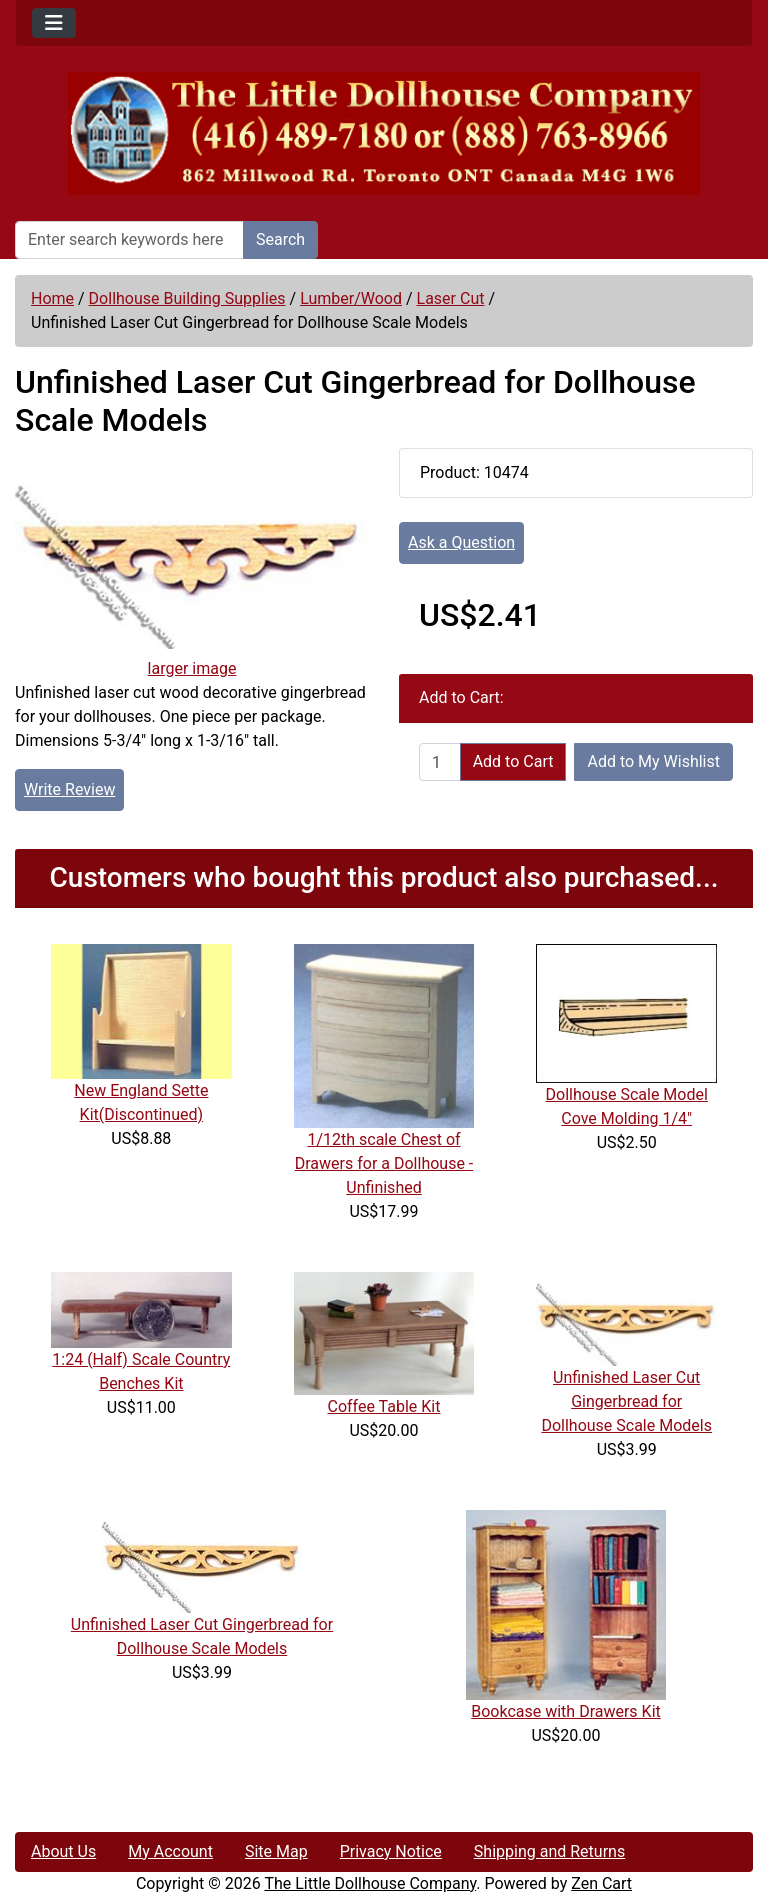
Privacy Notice (391, 1851)
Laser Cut (451, 298)
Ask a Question (461, 542)
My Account (170, 1851)
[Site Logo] (384, 133)
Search (280, 239)
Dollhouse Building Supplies (187, 298)
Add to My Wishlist (653, 761)
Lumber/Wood (351, 298)
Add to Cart (513, 761)
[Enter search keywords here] (129, 240)
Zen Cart (601, 1883)
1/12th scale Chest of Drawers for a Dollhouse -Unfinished (384, 1163)
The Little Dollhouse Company (370, 1883)
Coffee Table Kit (384, 1406)
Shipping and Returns (549, 1851)
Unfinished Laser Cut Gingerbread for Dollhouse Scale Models (626, 1401)
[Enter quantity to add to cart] (440, 762)
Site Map (276, 1851)
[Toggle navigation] (54, 23)
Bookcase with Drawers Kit (566, 1711)
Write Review (69, 789)
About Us (63, 1851)
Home (52, 298)
